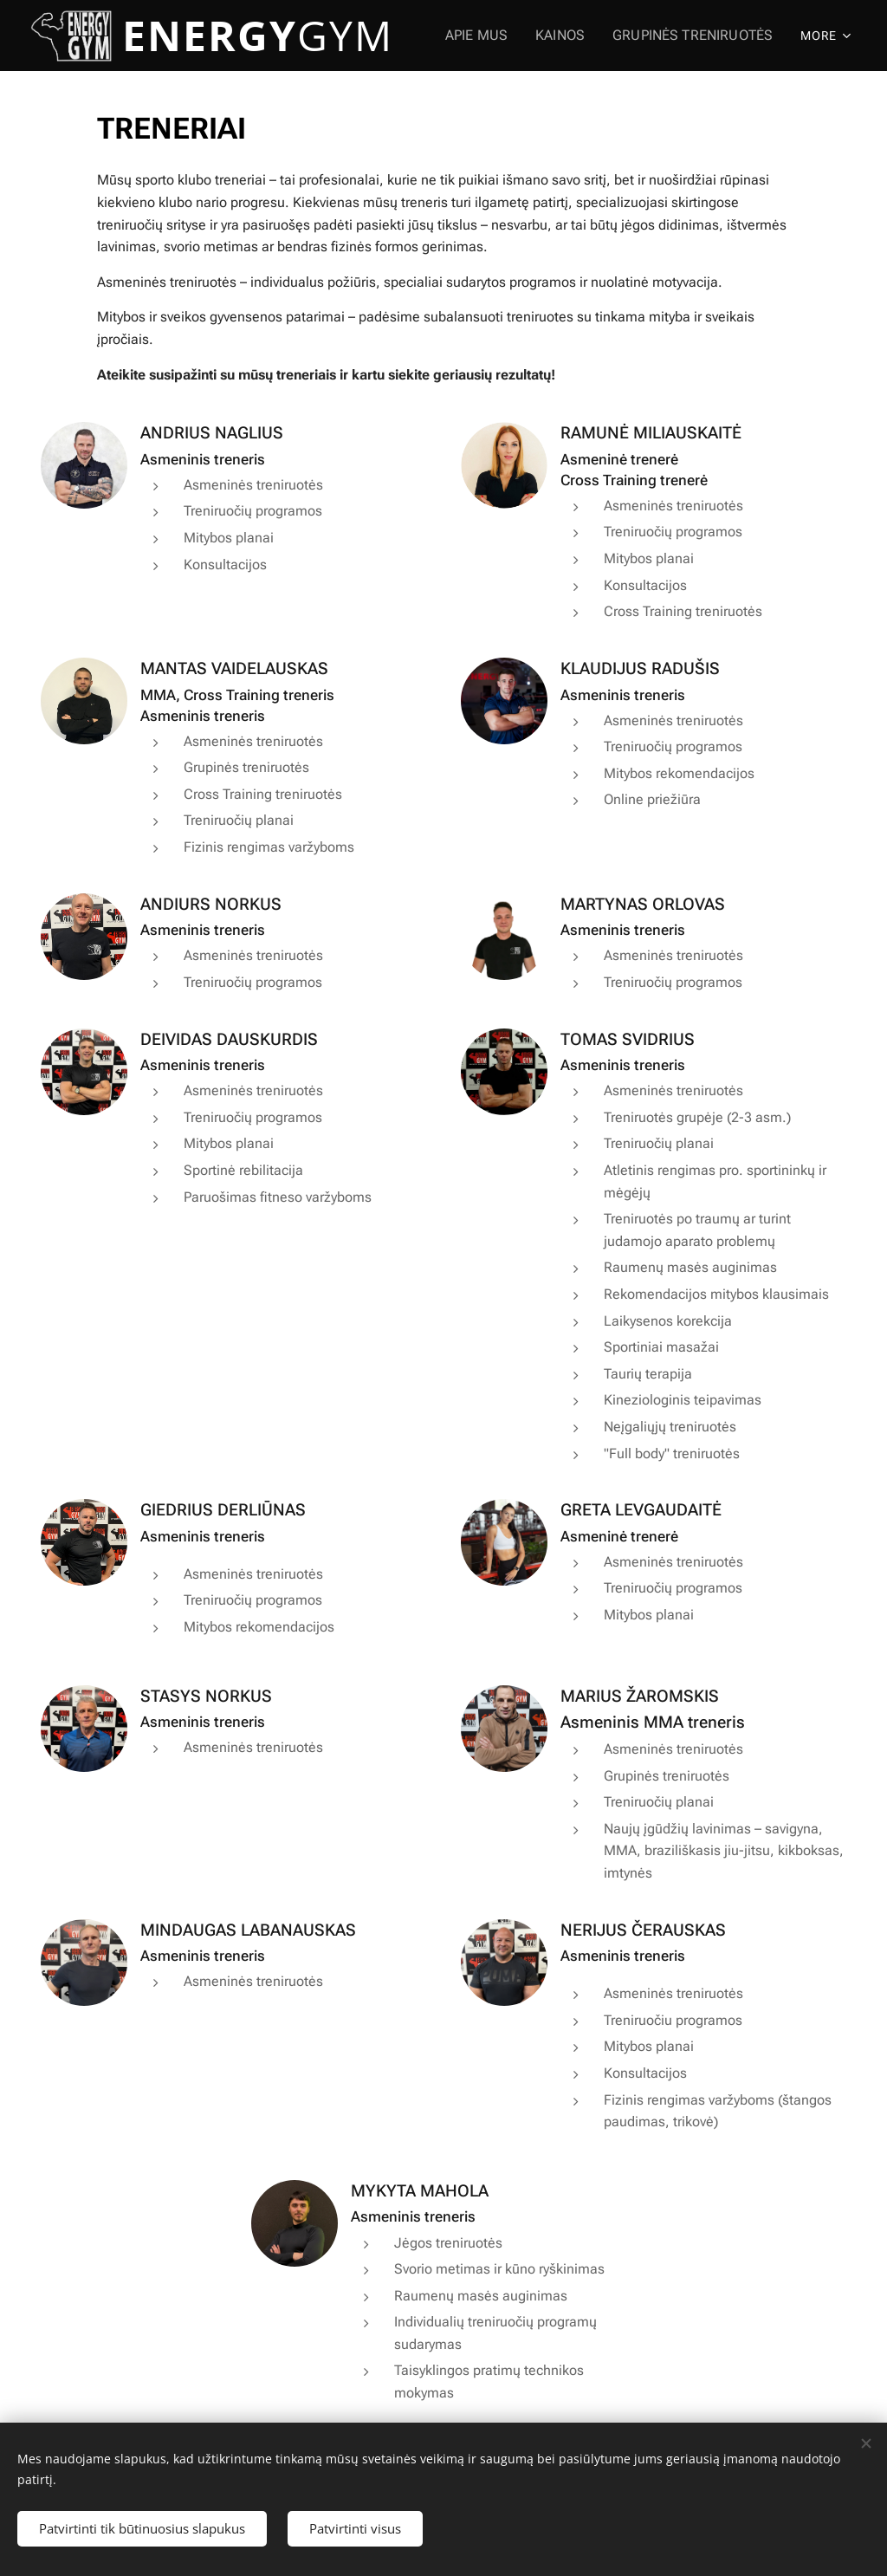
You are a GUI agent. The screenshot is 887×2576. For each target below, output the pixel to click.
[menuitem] (495, 35)
